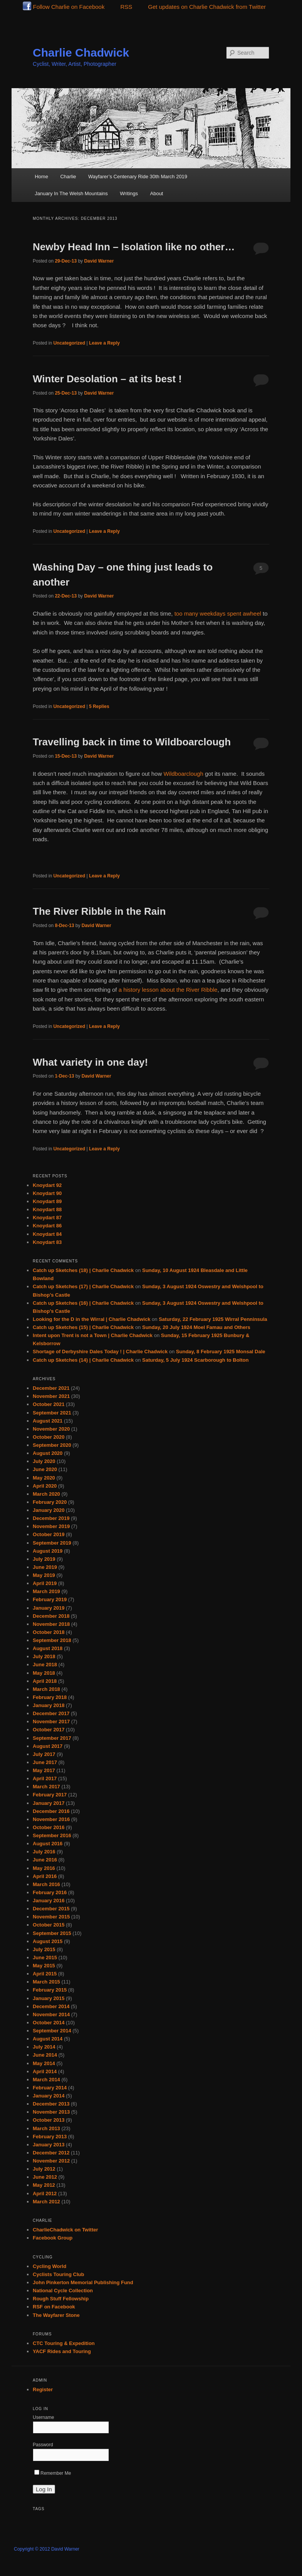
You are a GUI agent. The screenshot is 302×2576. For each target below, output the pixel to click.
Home (41, 176)
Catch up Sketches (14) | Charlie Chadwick (83, 1360)
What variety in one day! (90, 1062)
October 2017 (48, 1729)
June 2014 (45, 2055)
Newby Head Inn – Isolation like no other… (134, 247)
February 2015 (50, 1990)
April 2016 (45, 1876)
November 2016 (51, 1819)
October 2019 (48, 1534)
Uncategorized (69, 343)
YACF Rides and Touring (62, 2351)
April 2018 (45, 1681)
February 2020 (50, 1502)
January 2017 (48, 1803)
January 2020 (48, 1510)
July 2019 (44, 1559)
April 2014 (45, 2071)
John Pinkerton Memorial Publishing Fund (83, 2282)
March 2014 (46, 2079)
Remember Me (52, 2473)
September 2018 (52, 1640)
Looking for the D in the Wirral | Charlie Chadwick (91, 1319)
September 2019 (52, 1543)
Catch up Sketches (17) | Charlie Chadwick (83, 1286)
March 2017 (46, 1786)
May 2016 (44, 1868)
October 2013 (48, 2120)
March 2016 (46, 1884)
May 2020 (44, 1478)
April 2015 (45, 1974)
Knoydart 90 (47, 1193)
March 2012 (46, 2201)
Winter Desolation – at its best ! (107, 379)
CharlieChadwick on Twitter (65, 2230)
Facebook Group (52, 2238)
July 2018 (44, 1656)
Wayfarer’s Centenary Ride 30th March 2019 (137, 176)
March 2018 (46, 1689)
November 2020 (51, 1429)
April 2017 (45, 1778)
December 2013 (51, 2104)
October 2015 (48, 1925)
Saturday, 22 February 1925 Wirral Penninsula (213, 1319)
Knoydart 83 (47, 1242)
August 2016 (47, 1843)
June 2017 (45, 1762)
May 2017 (44, 1770)
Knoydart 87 (47, 1217)
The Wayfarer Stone (56, 2315)
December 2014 (51, 2006)
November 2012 (51, 2161)
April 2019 (45, 1583)
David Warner (99, 261)
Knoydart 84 (47, 1234)
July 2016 (44, 1852)
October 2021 (48, 1404)
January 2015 (48, 1998)
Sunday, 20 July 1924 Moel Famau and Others (196, 1327)
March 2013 (46, 2128)
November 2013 (51, 2112)
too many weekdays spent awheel (217, 613)
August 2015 (47, 1941)
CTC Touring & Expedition (64, 2343)
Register (43, 2389)
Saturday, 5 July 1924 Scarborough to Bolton (195, 1360)
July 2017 (44, 1754)
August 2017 (47, 1746)
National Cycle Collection (63, 2290)
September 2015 (52, 1933)
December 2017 (51, 1713)
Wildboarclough (183, 773)
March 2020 (46, 1494)
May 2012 (44, 2185)
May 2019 (44, 1575)
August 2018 (47, 1648)
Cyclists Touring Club (58, 2274)
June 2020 (45, 1469)
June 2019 (45, 1567)
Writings (129, 193)
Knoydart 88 (47, 1209)
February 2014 (50, 2088)
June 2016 (45, 1860)
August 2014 (47, 2039)
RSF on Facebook (54, 2307)
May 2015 (44, 1965)
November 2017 (51, 1721)
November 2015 (51, 1917)
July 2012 (44, 2169)
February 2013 (50, 2136)
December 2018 (51, 1616)
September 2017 (52, 1738)
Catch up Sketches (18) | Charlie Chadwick (83, 1270)
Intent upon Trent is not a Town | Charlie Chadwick (93, 1335)
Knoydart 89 (47, 1201)
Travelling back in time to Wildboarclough (132, 742)
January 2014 (48, 2096)
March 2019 (46, 1591)
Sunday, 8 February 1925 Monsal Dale (220, 1351)
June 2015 (45, 1957)
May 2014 (44, 2063)
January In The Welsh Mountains (71, 193)
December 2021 (51, 1388)
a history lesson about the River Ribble (168, 989)
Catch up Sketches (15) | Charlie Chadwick (83, 1327)
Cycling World (49, 2266)
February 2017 (50, 1795)
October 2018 (48, 1632)
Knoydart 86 (47, 1226)
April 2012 (45, 2193)
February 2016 (50, 1892)
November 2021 (51, 1396)
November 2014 (51, 2014)
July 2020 (44, 1461)
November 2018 (51, 1624)
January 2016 (48, 1900)
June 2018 (45, 1664)
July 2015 (44, 1949)
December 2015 (51, 1908)
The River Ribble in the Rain (99, 911)
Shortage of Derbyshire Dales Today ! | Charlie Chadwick (100, 1351)
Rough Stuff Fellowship (61, 2298)
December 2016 (51, 1811)
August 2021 (47, 1421)
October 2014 (48, 2022)
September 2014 (52, 2031)
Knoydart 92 (47, 1185)
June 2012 (45, 2177)
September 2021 (52, 1413)
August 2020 (47, 1453)
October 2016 (48, 1827)
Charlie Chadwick (81, 52)
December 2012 (51, 2153)
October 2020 (48, 1437)
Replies (99, 706)
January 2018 (48, 1705)
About (156, 193)
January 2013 (48, 2145)
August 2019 (47, 1551)
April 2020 (45, 1486)
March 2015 (46, 1982)
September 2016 (52, 1835)
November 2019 (51, 1526)
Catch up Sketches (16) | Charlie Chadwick (83, 1303)
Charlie (68, 176)
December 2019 (51, 1518)
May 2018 (44, 1673)
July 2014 (44, 2047)
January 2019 (48, 1608)
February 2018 (50, 1697)
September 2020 (52, 1445)
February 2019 (50, 1599)
